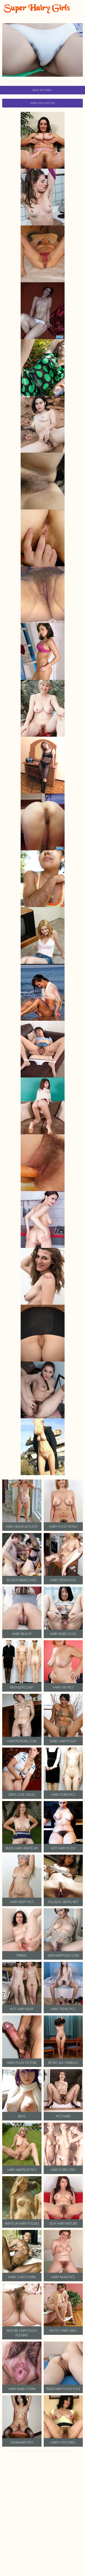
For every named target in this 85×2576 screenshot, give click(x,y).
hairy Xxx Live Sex (42, 103)
